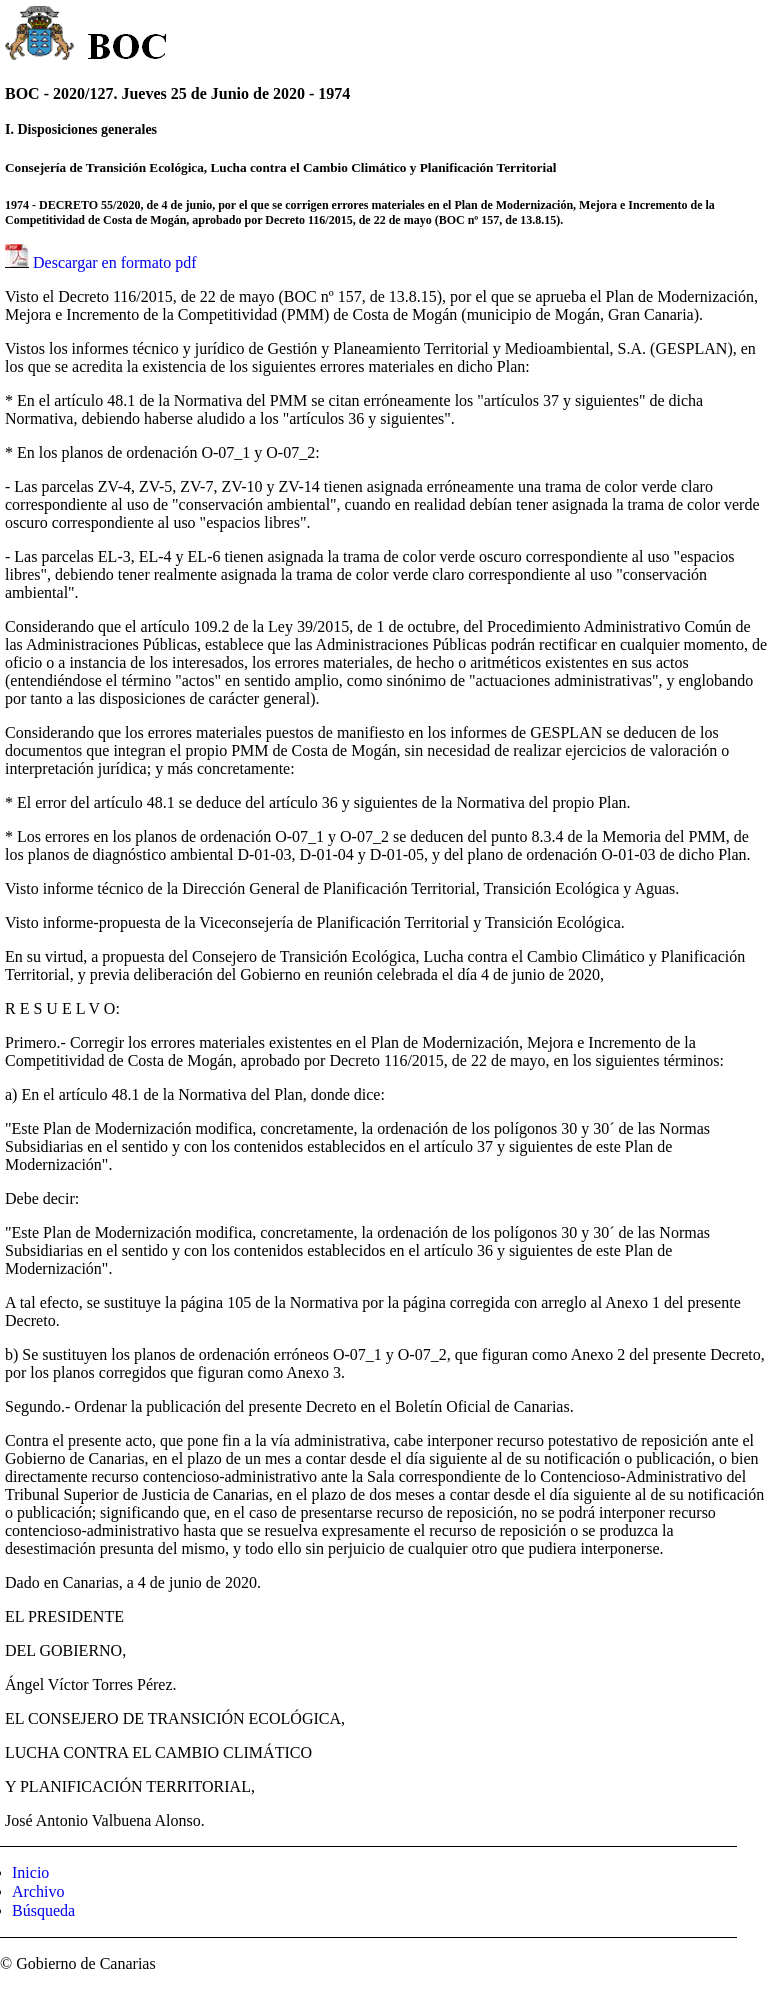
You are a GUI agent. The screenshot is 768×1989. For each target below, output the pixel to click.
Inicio (30, 1872)
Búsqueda (43, 1910)
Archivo (38, 1891)
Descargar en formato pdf (115, 262)
